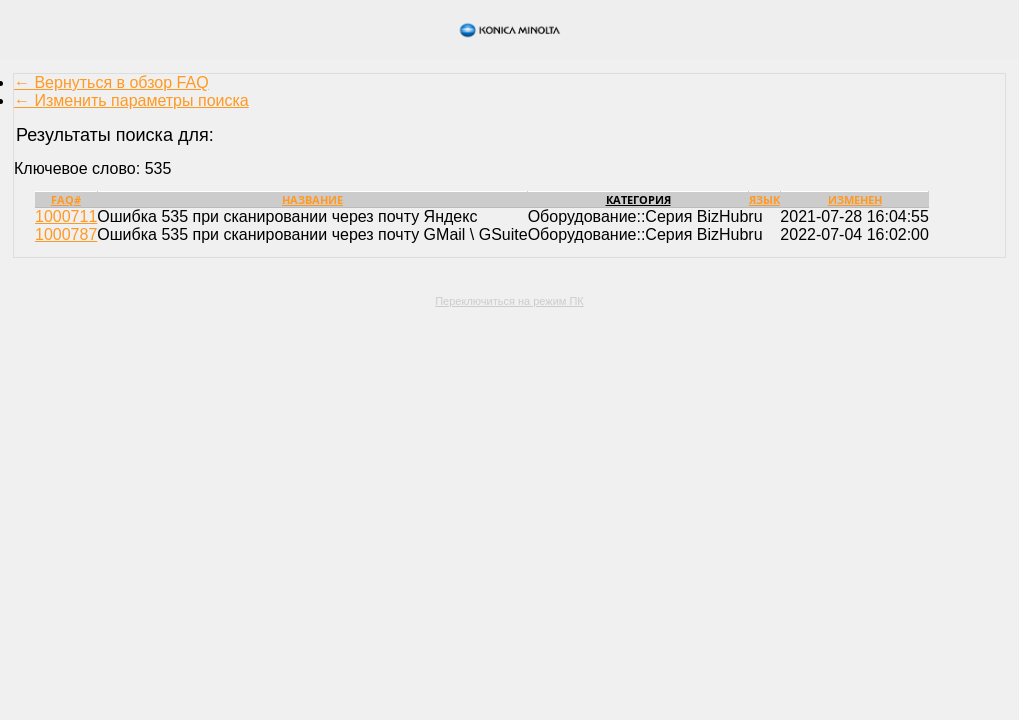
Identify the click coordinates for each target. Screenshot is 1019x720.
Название (312, 199)
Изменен (855, 199)
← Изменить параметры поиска (131, 100)
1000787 (66, 234)
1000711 (66, 216)
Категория (638, 199)
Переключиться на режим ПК (509, 301)
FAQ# (66, 199)
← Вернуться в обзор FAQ (111, 82)
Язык (764, 199)
